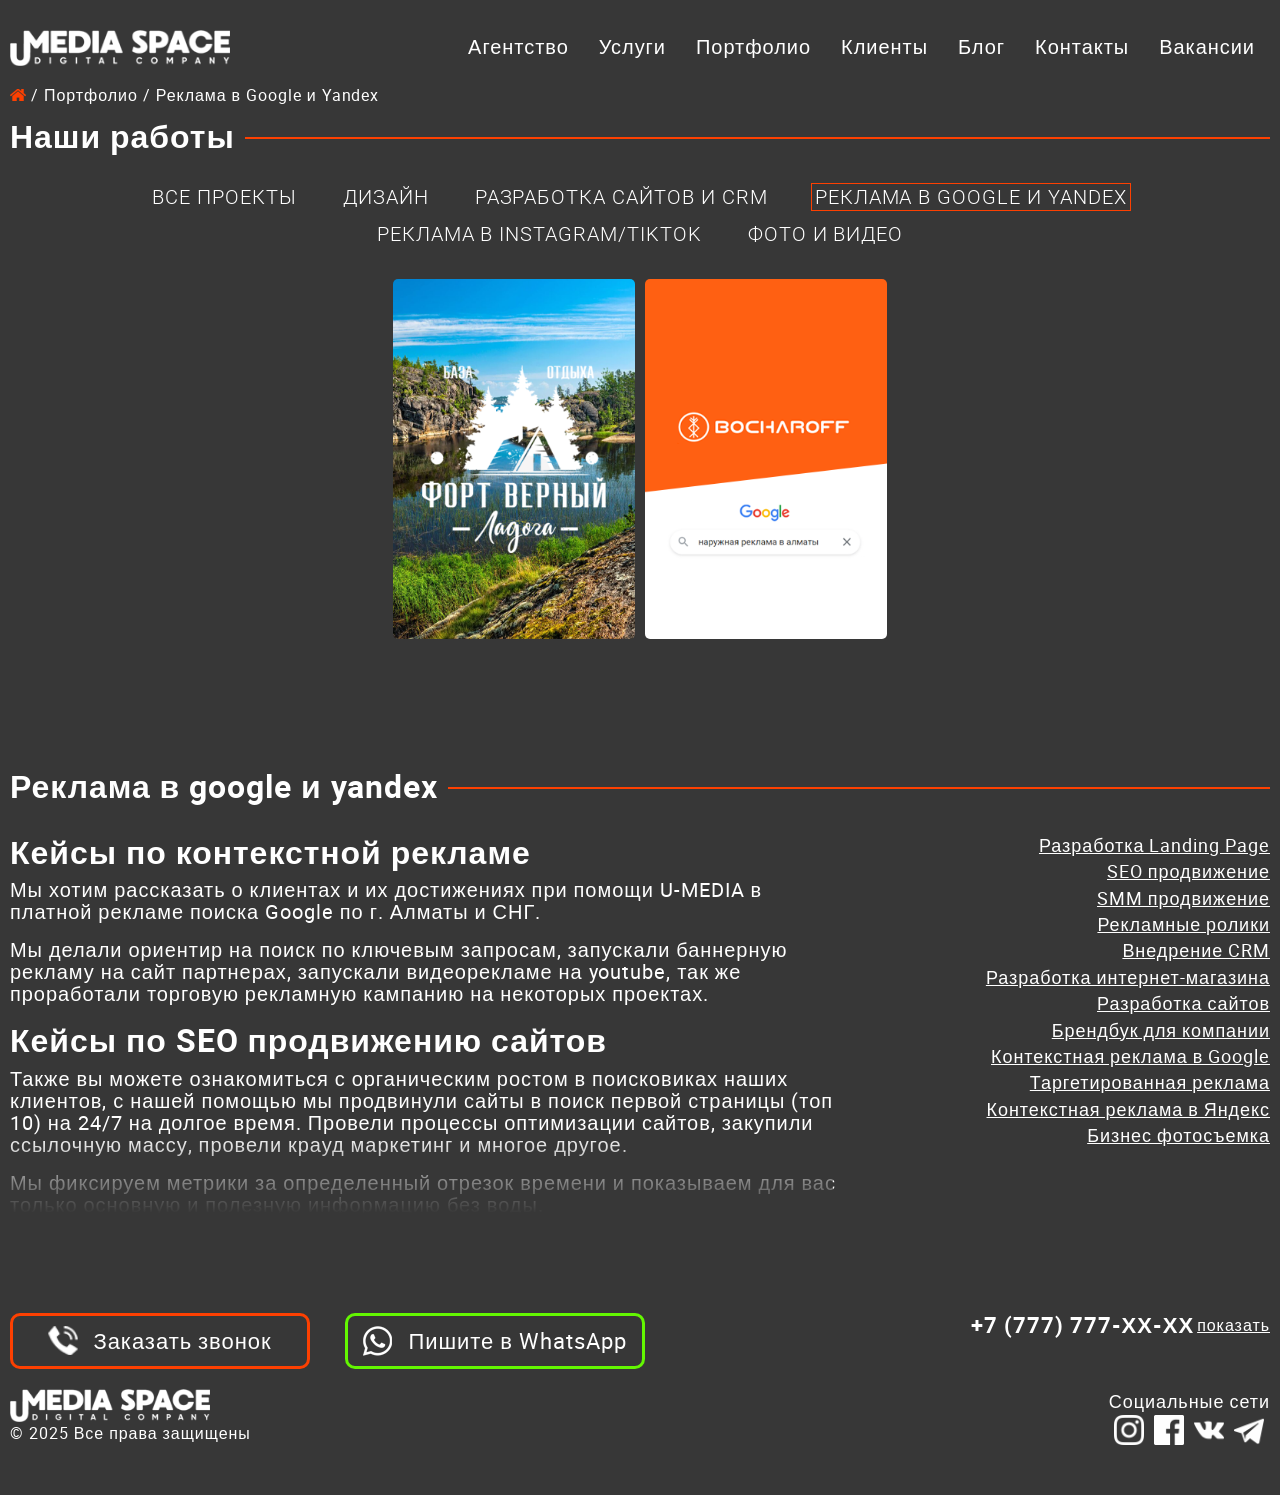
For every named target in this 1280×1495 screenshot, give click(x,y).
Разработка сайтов (1183, 1003)
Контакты (1082, 46)
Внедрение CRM (1196, 950)
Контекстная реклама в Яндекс (1128, 1109)
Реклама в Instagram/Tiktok (539, 234)
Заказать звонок (182, 1340)
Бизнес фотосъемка (1178, 1135)
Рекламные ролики (1183, 924)
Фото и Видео (826, 234)
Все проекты (224, 197)
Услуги (632, 46)
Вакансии (1207, 46)
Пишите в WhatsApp (517, 1340)
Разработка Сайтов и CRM (621, 197)
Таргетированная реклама (1150, 1082)
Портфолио (753, 46)
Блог (981, 46)
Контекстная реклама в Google (1130, 1056)
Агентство (518, 46)
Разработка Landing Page (1154, 845)
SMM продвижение (1183, 898)
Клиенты (884, 46)
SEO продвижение (1188, 871)
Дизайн (386, 197)
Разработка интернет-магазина (1128, 977)
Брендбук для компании (1161, 1030)
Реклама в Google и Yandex (971, 197)
